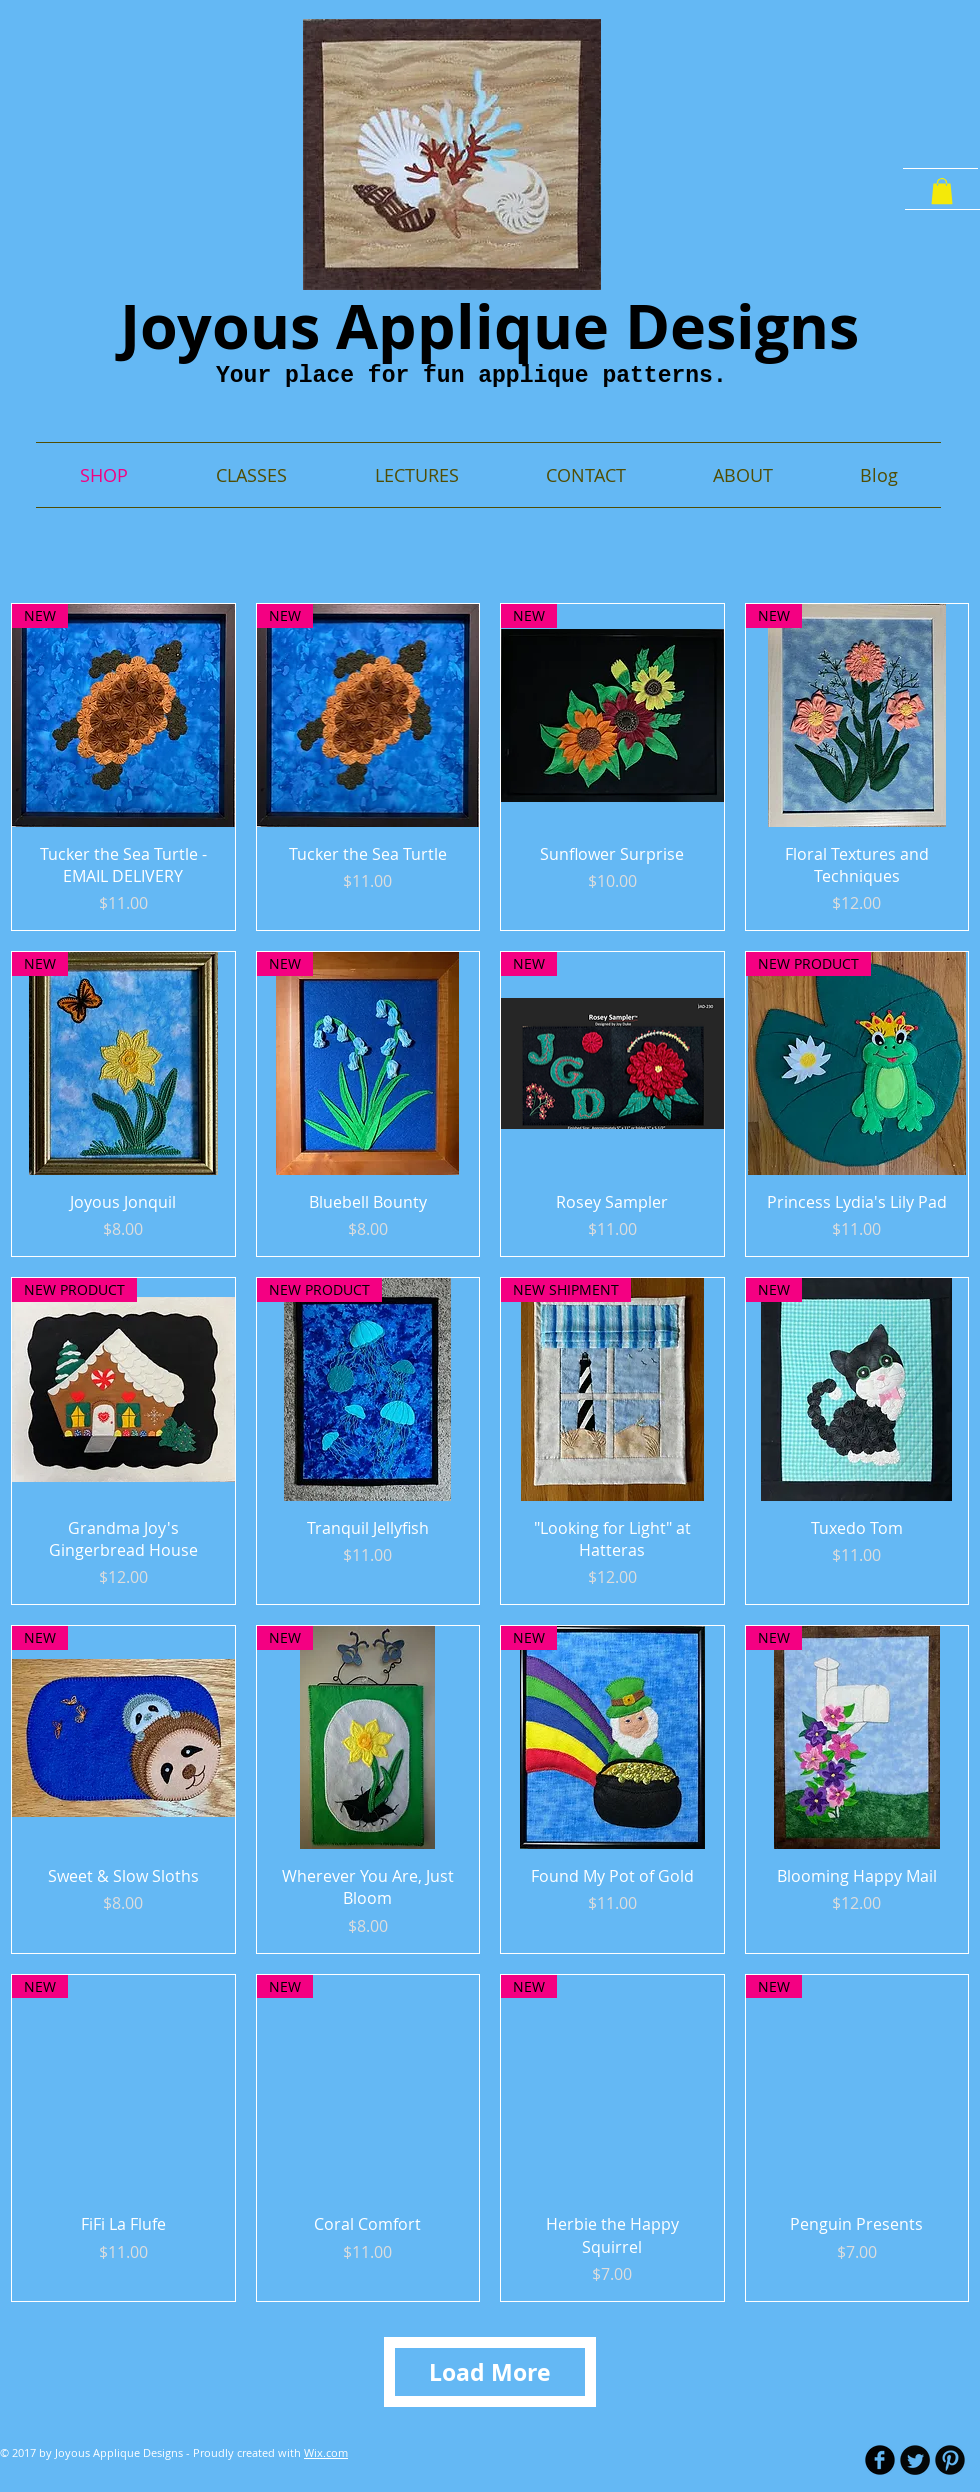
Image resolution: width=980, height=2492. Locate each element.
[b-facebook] (880, 2460)
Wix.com (326, 2452)
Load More (490, 2372)
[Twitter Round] (915, 2460)
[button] (942, 191)
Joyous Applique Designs (489, 326)
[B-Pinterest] (950, 2460)
